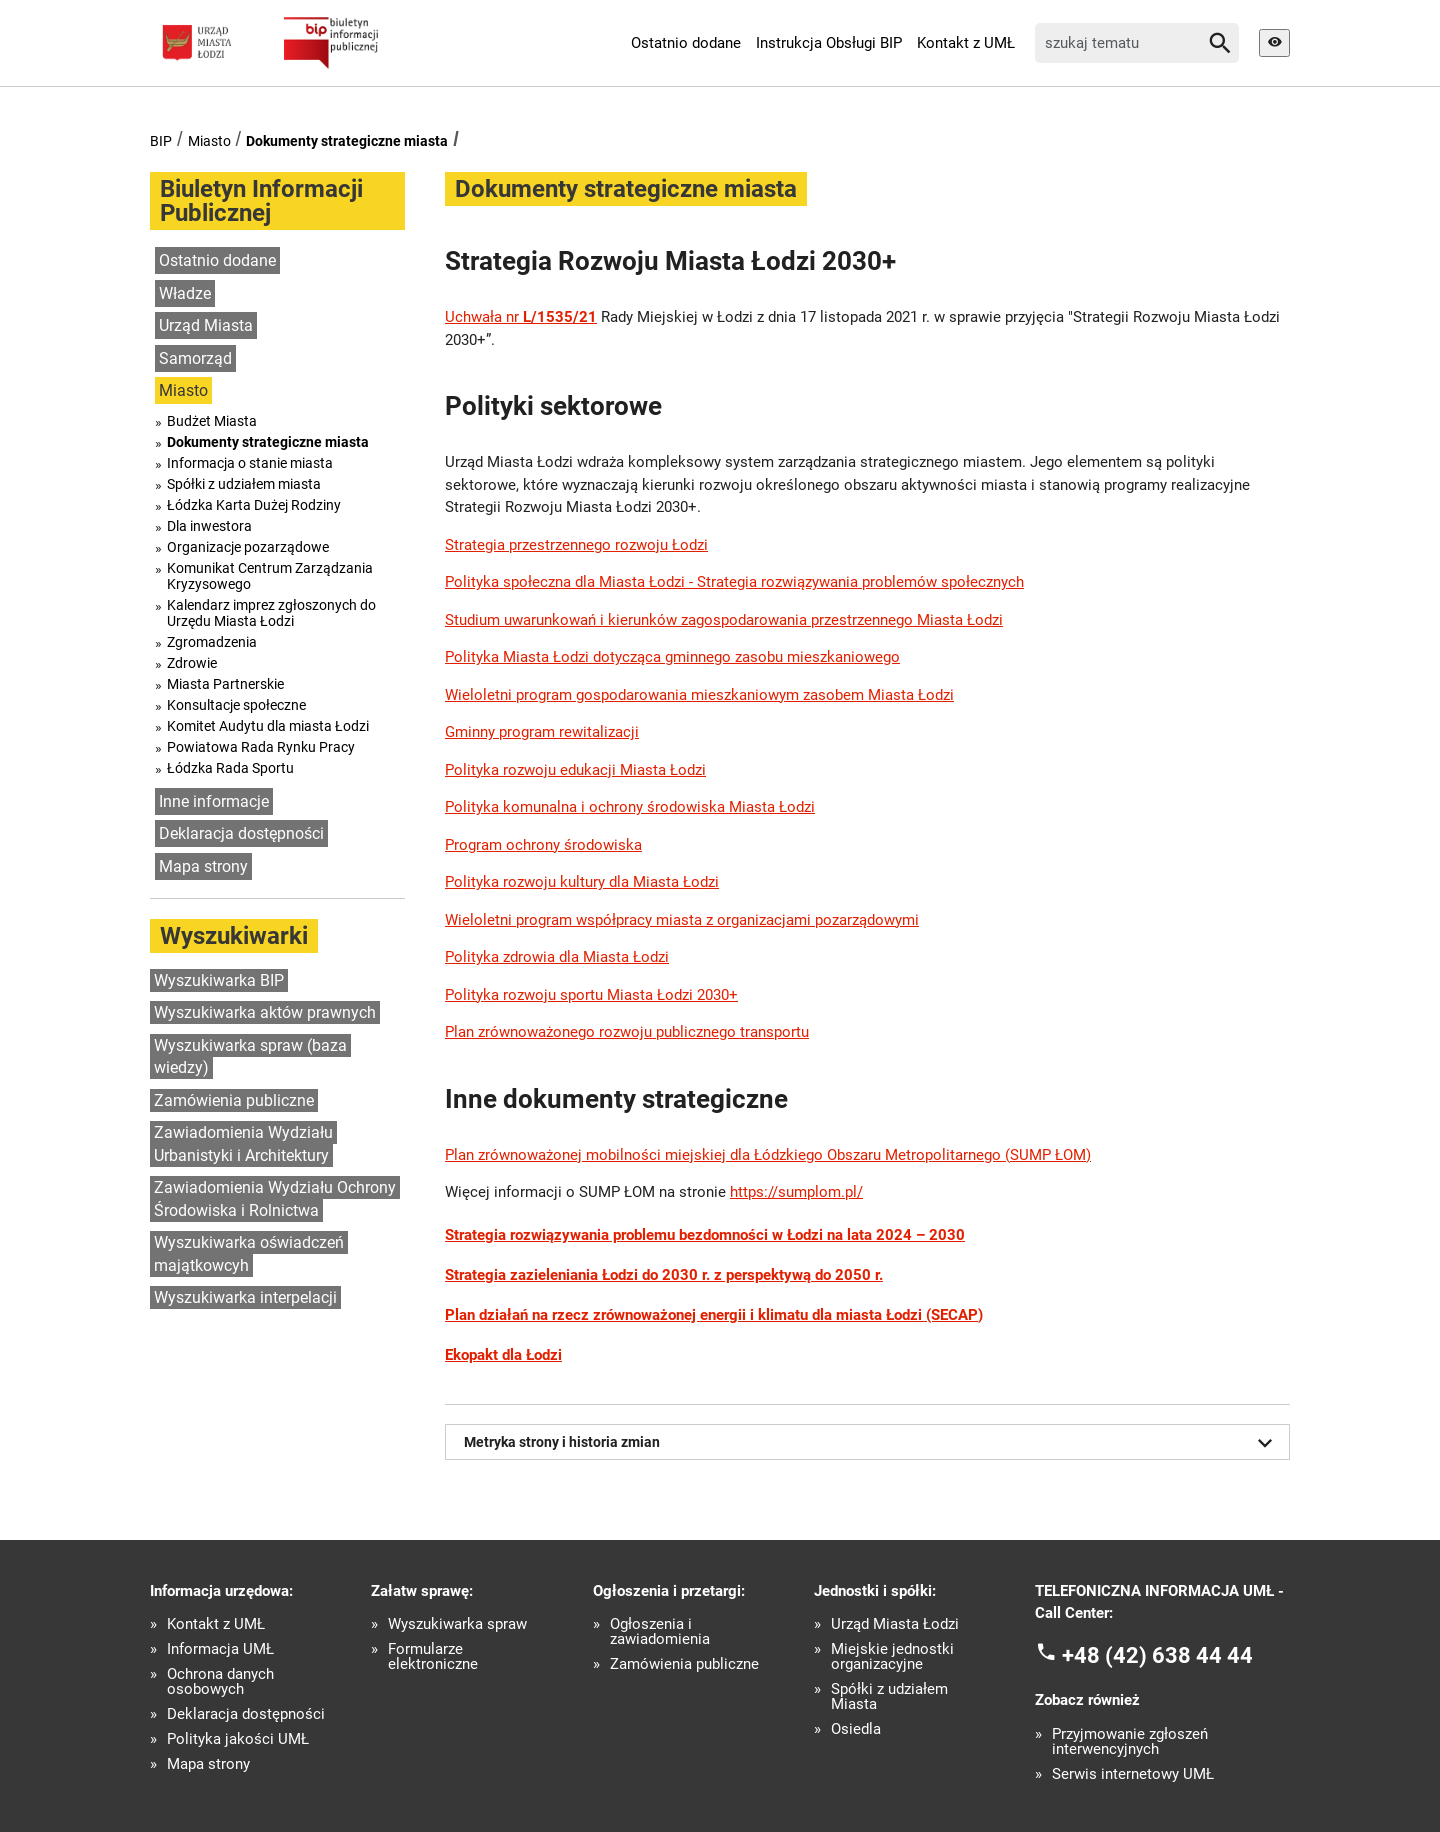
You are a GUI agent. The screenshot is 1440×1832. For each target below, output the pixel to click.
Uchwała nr (521, 317)
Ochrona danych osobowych (220, 1682)
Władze (185, 293)
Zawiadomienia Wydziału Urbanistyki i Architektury (243, 1144)
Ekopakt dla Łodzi (503, 1355)
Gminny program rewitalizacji (542, 732)
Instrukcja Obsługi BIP (829, 43)
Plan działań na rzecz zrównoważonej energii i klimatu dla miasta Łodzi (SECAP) (714, 1315)
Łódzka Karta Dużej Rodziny (254, 505)
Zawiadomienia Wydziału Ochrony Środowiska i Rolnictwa (275, 1199)
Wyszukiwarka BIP (219, 980)
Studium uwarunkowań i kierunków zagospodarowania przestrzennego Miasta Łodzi (724, 620)
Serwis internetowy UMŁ (1133, 1774)
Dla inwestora (209, 526)
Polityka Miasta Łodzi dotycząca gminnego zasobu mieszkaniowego (672, 657)
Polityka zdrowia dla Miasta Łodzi (557, 957)
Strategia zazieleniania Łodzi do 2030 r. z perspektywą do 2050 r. (664, 1275)
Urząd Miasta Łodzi (895, 1624)
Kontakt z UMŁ (966, 43)
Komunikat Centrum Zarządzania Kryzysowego (270, 576)
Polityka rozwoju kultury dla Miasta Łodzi (582, 882)
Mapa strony (203, 866)
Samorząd (195, 358)
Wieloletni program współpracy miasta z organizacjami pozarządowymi (682, 920)
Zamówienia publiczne (234, 1100)
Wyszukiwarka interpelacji (245, 1297)
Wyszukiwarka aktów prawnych (265, 1012)
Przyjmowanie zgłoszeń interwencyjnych (1130, 1742)
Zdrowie (192, 663)
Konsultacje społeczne (236, 705)
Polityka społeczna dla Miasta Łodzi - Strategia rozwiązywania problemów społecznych (734, 582)
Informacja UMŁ (220, 1649)
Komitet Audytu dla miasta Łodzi (268, 726)
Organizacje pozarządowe (248, 547)
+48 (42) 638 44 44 (1157, 1654)
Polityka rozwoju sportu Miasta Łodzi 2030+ (591, 995)
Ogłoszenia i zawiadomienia (660, 1632)
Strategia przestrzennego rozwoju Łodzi (576, 545)
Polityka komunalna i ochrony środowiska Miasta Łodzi (630, 807)
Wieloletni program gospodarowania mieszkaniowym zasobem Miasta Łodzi (699, 695)
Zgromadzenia (212, 642)
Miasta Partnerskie (225, 684)
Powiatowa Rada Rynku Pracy (261, 747)
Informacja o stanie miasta (250, 463)
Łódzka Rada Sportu (230, 768)
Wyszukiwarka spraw (457, 1624)
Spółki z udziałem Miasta (889, 1697)
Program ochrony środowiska (543, 845)
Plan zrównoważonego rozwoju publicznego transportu (627, 1032)
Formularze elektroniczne (433, 1657)
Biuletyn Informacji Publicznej (261, 201)
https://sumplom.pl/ (796, 1192)
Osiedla (856, 1729)
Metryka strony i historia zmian (872, 1443)
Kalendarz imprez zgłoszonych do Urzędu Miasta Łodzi (271, 613)
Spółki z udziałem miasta (244, 484)
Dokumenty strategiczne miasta (347, 141)
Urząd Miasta (206, 325)
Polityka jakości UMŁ (238, 1739)
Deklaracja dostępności (241, 833)
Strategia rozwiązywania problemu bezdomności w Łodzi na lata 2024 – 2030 (705, 1235)
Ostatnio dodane (686, 43)
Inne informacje (214, 801)
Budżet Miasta (212, 421)
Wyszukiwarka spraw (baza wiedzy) (250, 1057)
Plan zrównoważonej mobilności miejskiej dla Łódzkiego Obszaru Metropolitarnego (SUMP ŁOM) (768, 1155)
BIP (161, 141)
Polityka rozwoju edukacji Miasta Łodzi (575, 770)
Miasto (209, 141)
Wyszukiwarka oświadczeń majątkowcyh (249, 1254)
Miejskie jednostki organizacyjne (892, 1657)
